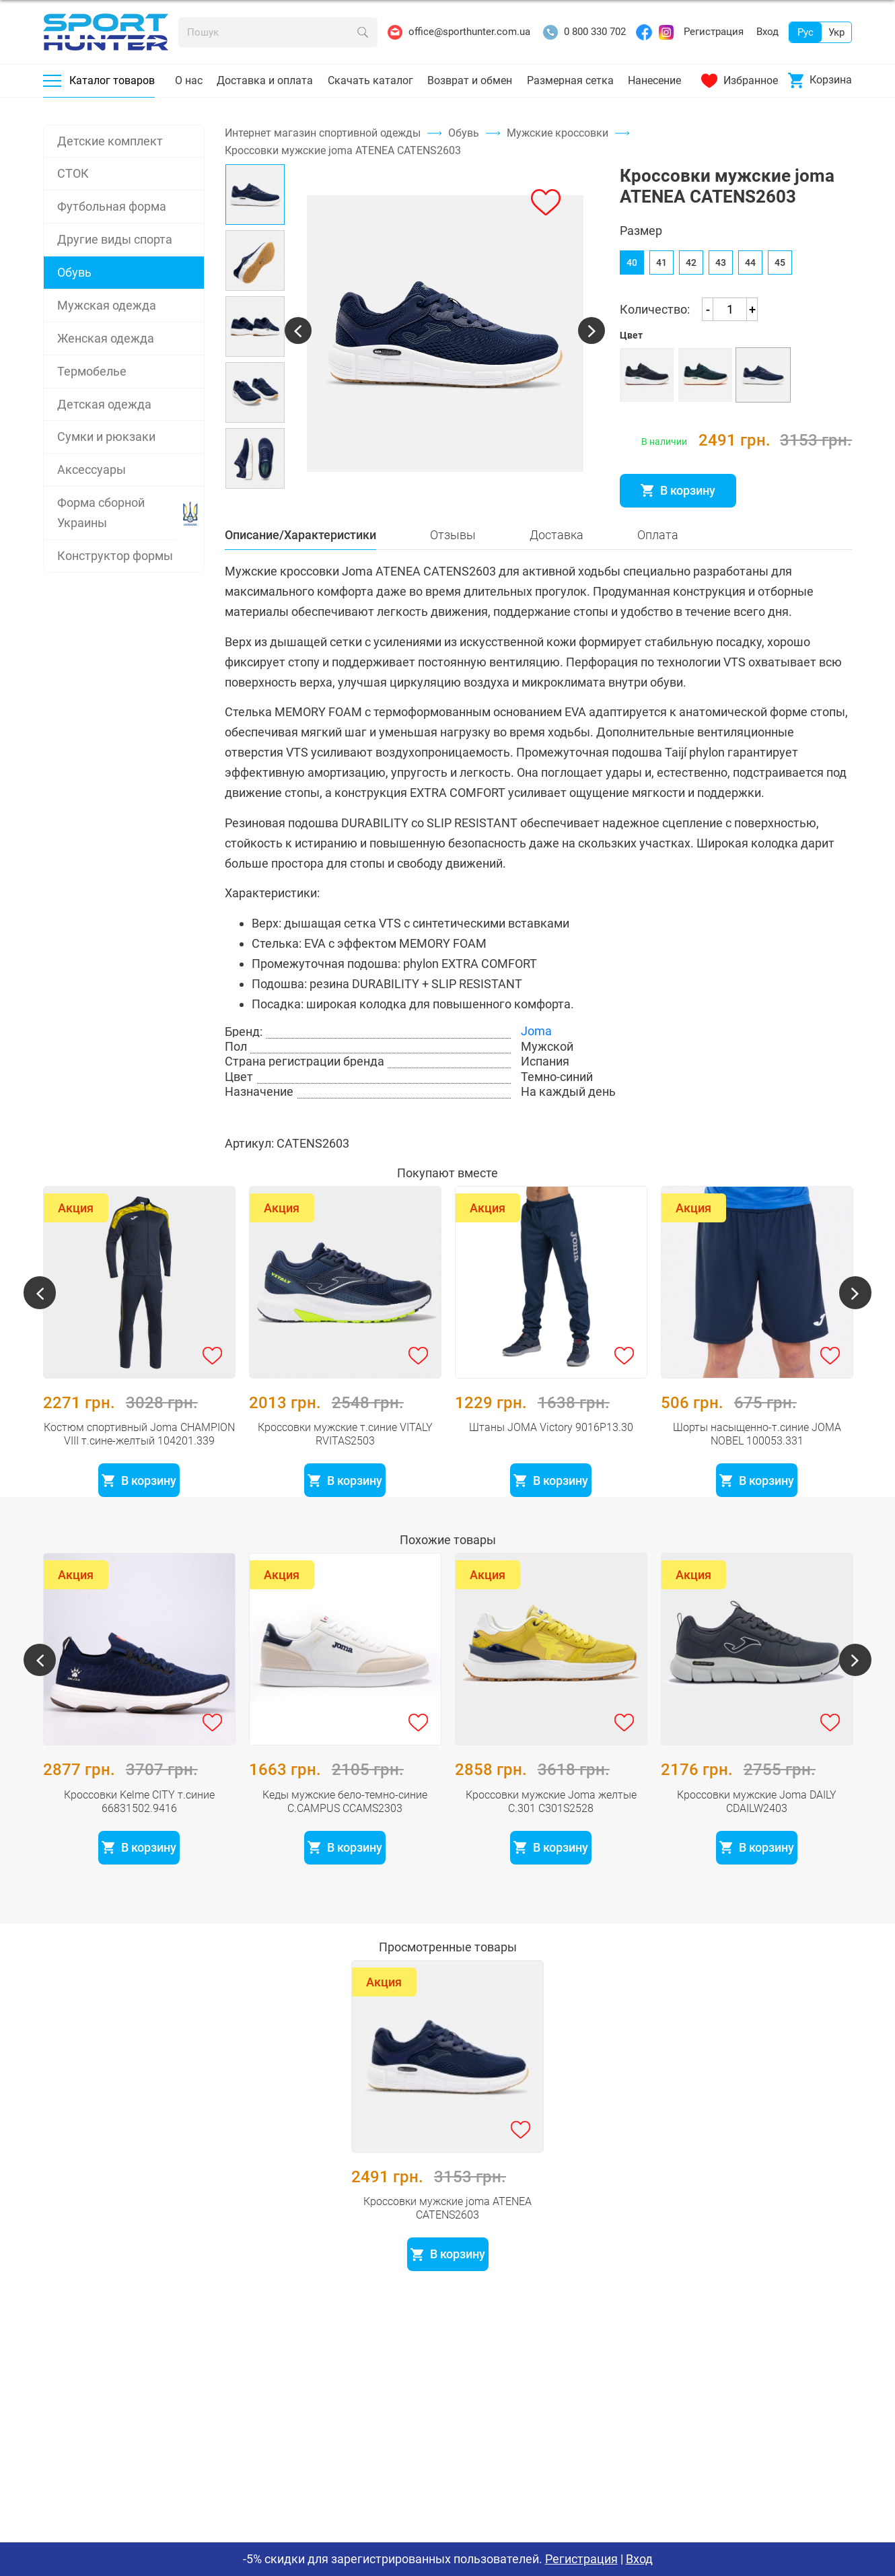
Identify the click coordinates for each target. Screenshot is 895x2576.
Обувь (74, 272)
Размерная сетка (570, 80)
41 (661, 278)
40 (631, 278)
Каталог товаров (99, 80)
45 (780, 278)
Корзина (820, 80)
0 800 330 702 (584, 32)
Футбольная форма (111, 206)
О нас (189, 80)
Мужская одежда (106, 305)
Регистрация (714, 32)
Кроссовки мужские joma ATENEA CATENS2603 (447, 2229)
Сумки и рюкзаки (106, 436)
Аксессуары (91, 469)
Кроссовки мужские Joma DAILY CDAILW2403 (756, 1822)
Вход (767, 32)
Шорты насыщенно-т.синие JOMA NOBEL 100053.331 (757, 1455)
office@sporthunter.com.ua (459, 32)
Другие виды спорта (114, 239)
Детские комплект (110, 141)
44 (750, 278)
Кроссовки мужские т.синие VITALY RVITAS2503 (345, 1455)
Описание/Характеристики (300, 571)
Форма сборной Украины (101, 512)
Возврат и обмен (469, 80)
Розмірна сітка (661, 536)
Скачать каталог (370, 80)
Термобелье (92, 371)
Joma (536, 1068)
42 (691, 278)
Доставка (556, 571)
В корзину (678, 506)
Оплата (657, 571)
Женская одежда (105, 338)
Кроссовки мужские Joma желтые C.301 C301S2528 (551, 1822)
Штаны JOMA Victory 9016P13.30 (551, 1448)
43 (720, 278)
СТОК (73, 173)
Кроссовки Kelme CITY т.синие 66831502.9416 (139, 1822)
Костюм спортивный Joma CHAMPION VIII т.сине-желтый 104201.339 (139, 1455)
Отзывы (453, 571)
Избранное (739, 80)
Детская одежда (104, 404)
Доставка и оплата (265, 80)
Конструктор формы (115, 556)
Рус (805, 32)
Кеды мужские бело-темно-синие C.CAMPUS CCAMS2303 (344, 1822)
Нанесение (654, 80)
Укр (836, 32)
